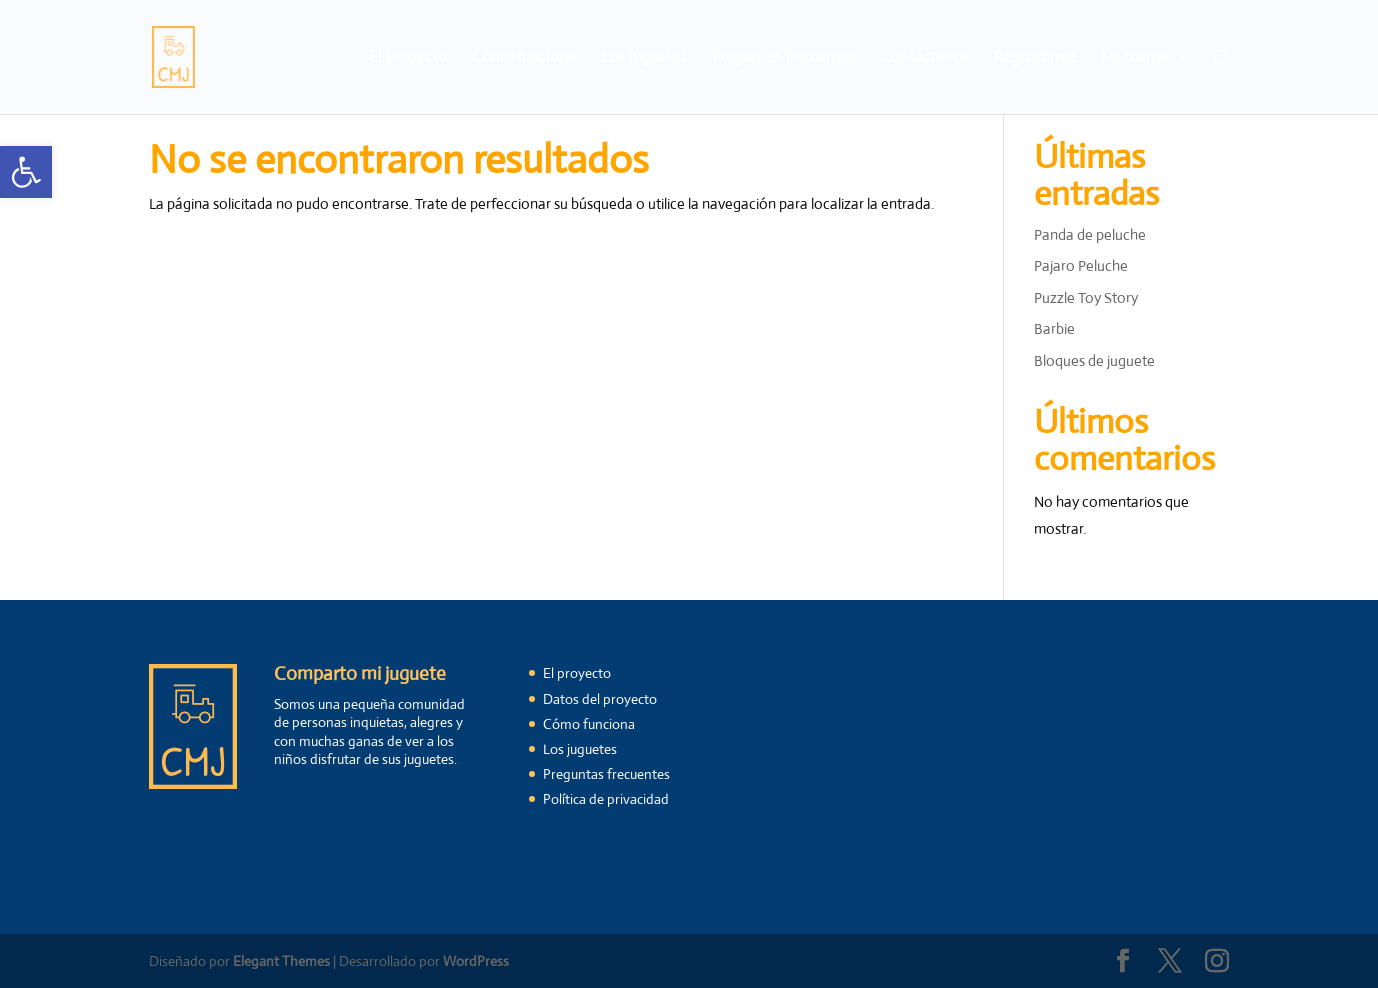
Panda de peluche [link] (1090, 234)
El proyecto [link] (408, 58)
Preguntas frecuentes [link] (784, 58)
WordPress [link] (476, 961)
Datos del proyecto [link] (600, 699)
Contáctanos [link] (925, 58)
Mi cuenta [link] (1135, 58)
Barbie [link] (1054, 328)
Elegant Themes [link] (281, 961)
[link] (26, 172)
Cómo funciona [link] (524, 58)
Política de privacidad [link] (606, 799)
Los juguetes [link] (644, 58)
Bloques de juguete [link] (1094, 360)
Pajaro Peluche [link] (1081, 265)
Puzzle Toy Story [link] (1086, 297)
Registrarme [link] (1035, 58)
